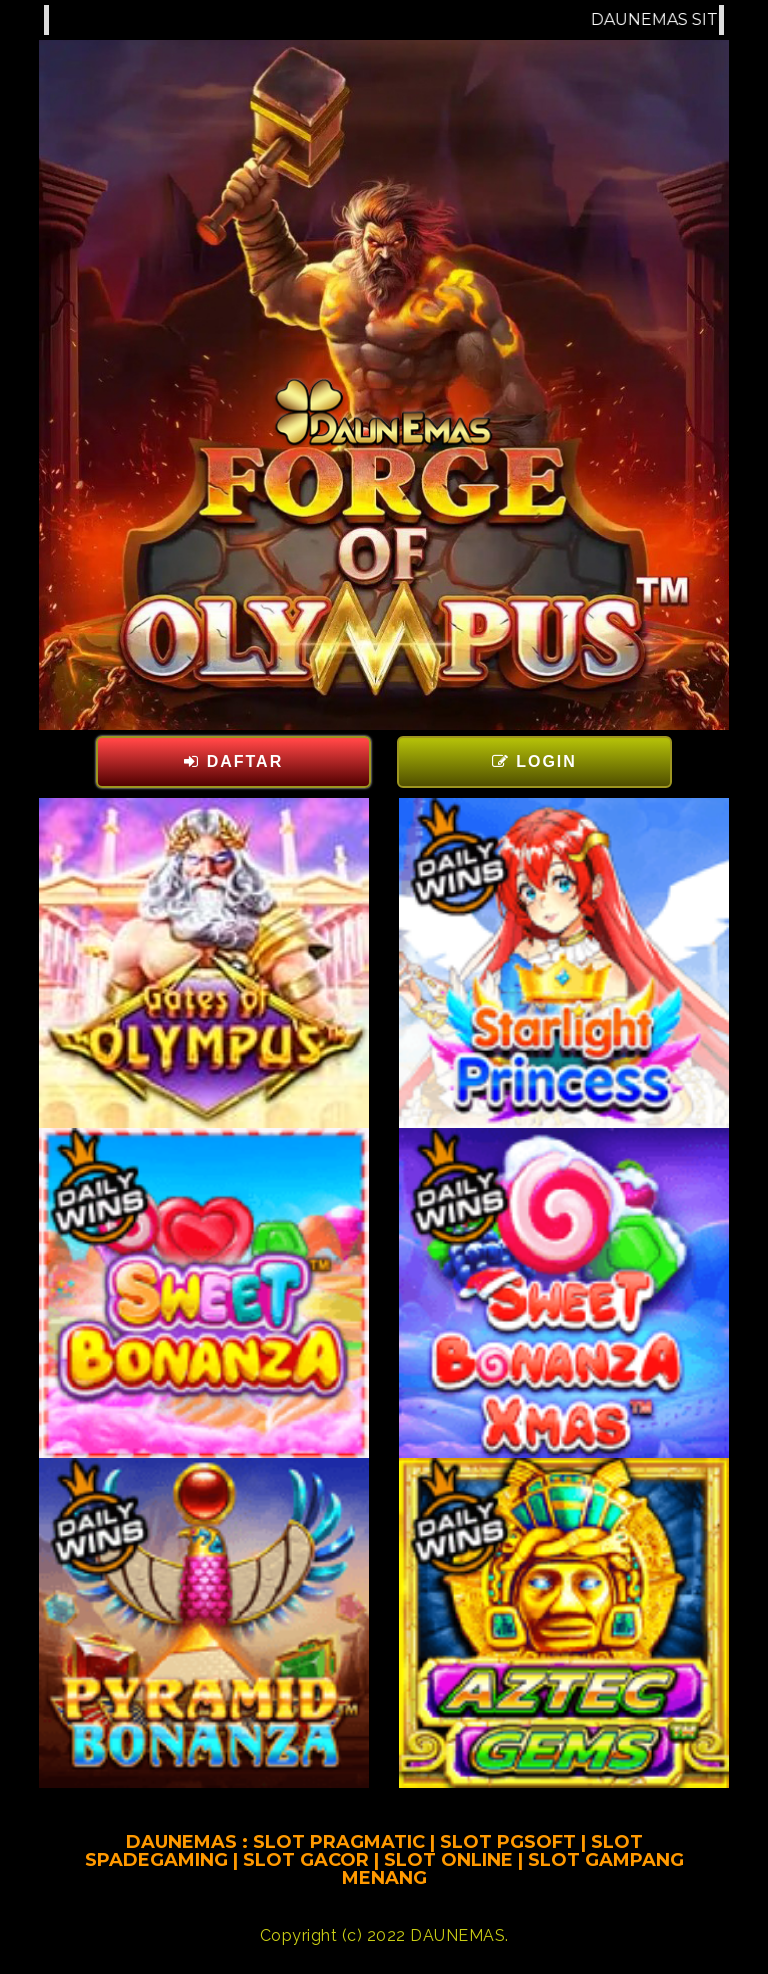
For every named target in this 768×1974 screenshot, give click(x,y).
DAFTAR (233, 761)
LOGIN (534, 761)
